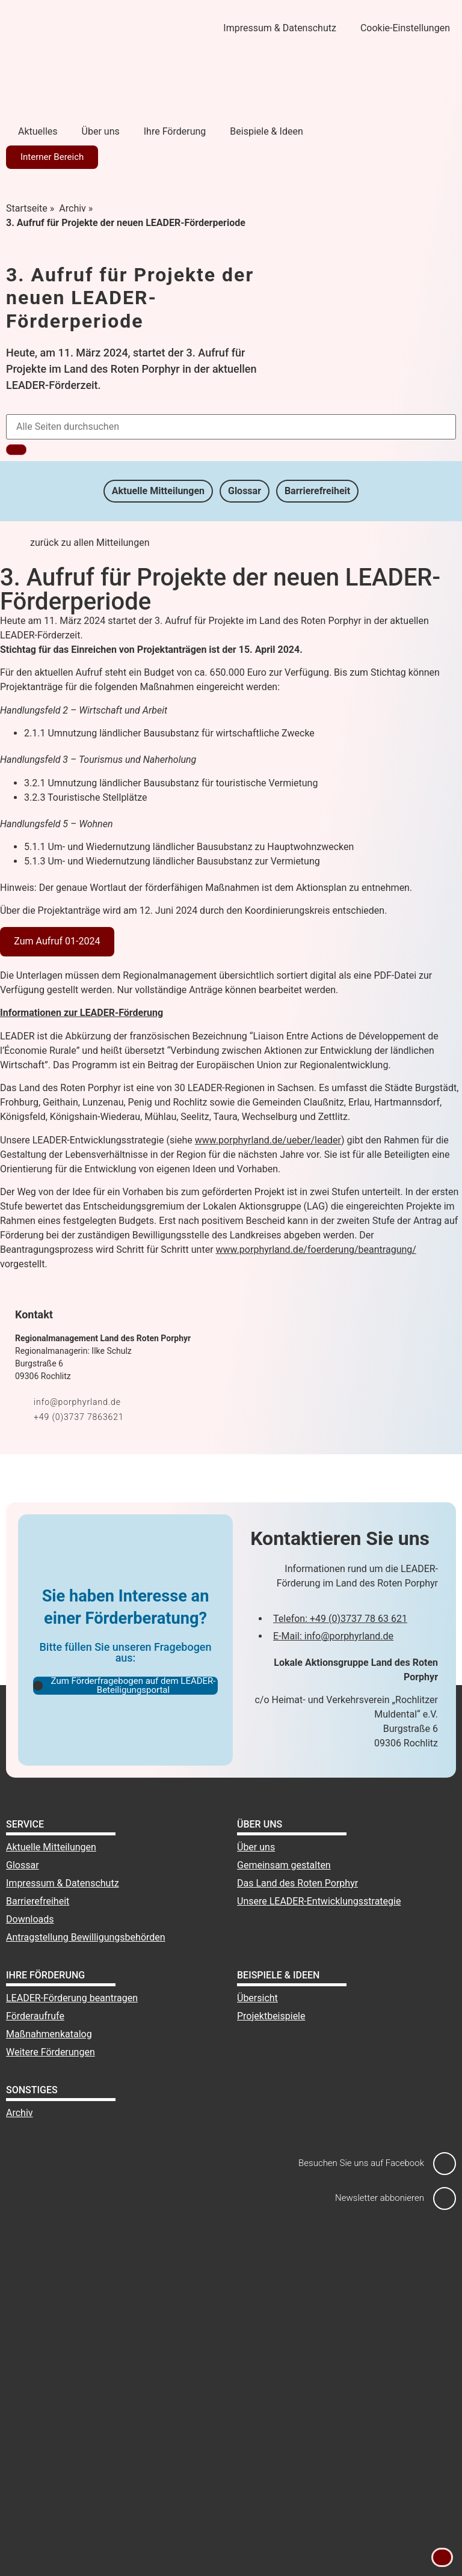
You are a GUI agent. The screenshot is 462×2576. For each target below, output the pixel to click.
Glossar (244, 491)
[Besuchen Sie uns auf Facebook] (444, 2163)
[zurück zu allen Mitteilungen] (15, 551)
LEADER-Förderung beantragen (72, 1998)
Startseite (27, 208)
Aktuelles (38, 131)
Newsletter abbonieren (379, 2197)
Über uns (101, 131)
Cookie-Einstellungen (405, 28)
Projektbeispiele (271, 2016)
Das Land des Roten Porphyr (297, 1883)
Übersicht (257, 1998)
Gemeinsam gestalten (284, 1865)
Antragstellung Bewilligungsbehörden (85, 1937)
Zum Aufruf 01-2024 (57, 941)
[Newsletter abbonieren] (444, 2198)
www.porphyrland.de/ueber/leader (268, 1140)
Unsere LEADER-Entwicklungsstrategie (319, 1901)
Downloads (30, 1919)
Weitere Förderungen (50, 2052)
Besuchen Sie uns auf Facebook (361, 2163)
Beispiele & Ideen (266, 131)
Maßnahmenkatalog (49, 2034)
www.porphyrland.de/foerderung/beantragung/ (316, 1249)
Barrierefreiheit (318, 491)
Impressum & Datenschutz (279, 28)
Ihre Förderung (175, 131)
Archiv (72, 208)
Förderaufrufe (35, 2016)
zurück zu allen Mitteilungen (90, 542)
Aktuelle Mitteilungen (157, 491)
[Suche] (16, 449)
